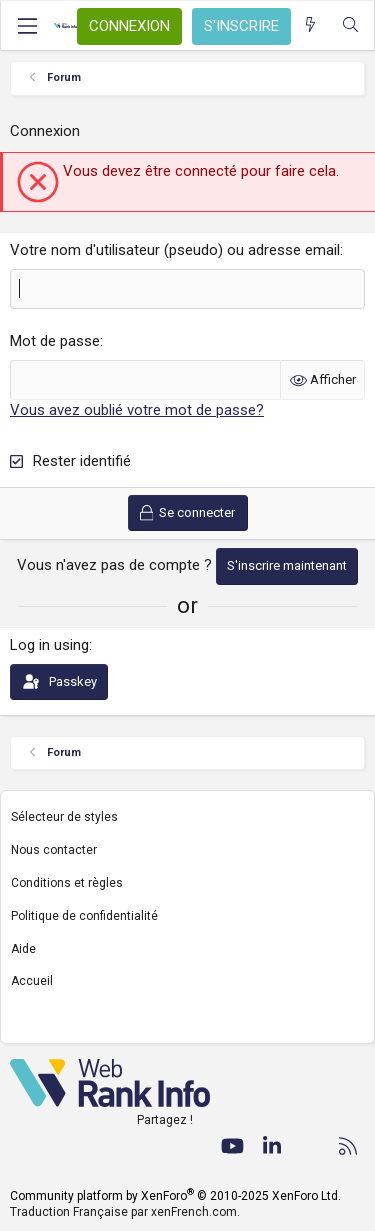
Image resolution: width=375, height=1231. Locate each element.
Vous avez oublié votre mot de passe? (137, 410)
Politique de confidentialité (84, 916)
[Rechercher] (350, 25)
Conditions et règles (67, 883)
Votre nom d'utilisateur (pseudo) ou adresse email (175, 250)
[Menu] (27, 26)
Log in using (49, 645)
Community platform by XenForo (175, 1196)
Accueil (32, 981)
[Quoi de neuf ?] (310, 25)
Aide (23, 949)
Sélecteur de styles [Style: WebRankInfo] (64, 817)
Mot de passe (55, 341)
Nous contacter (54, 850)
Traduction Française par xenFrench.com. (125, 1212)
